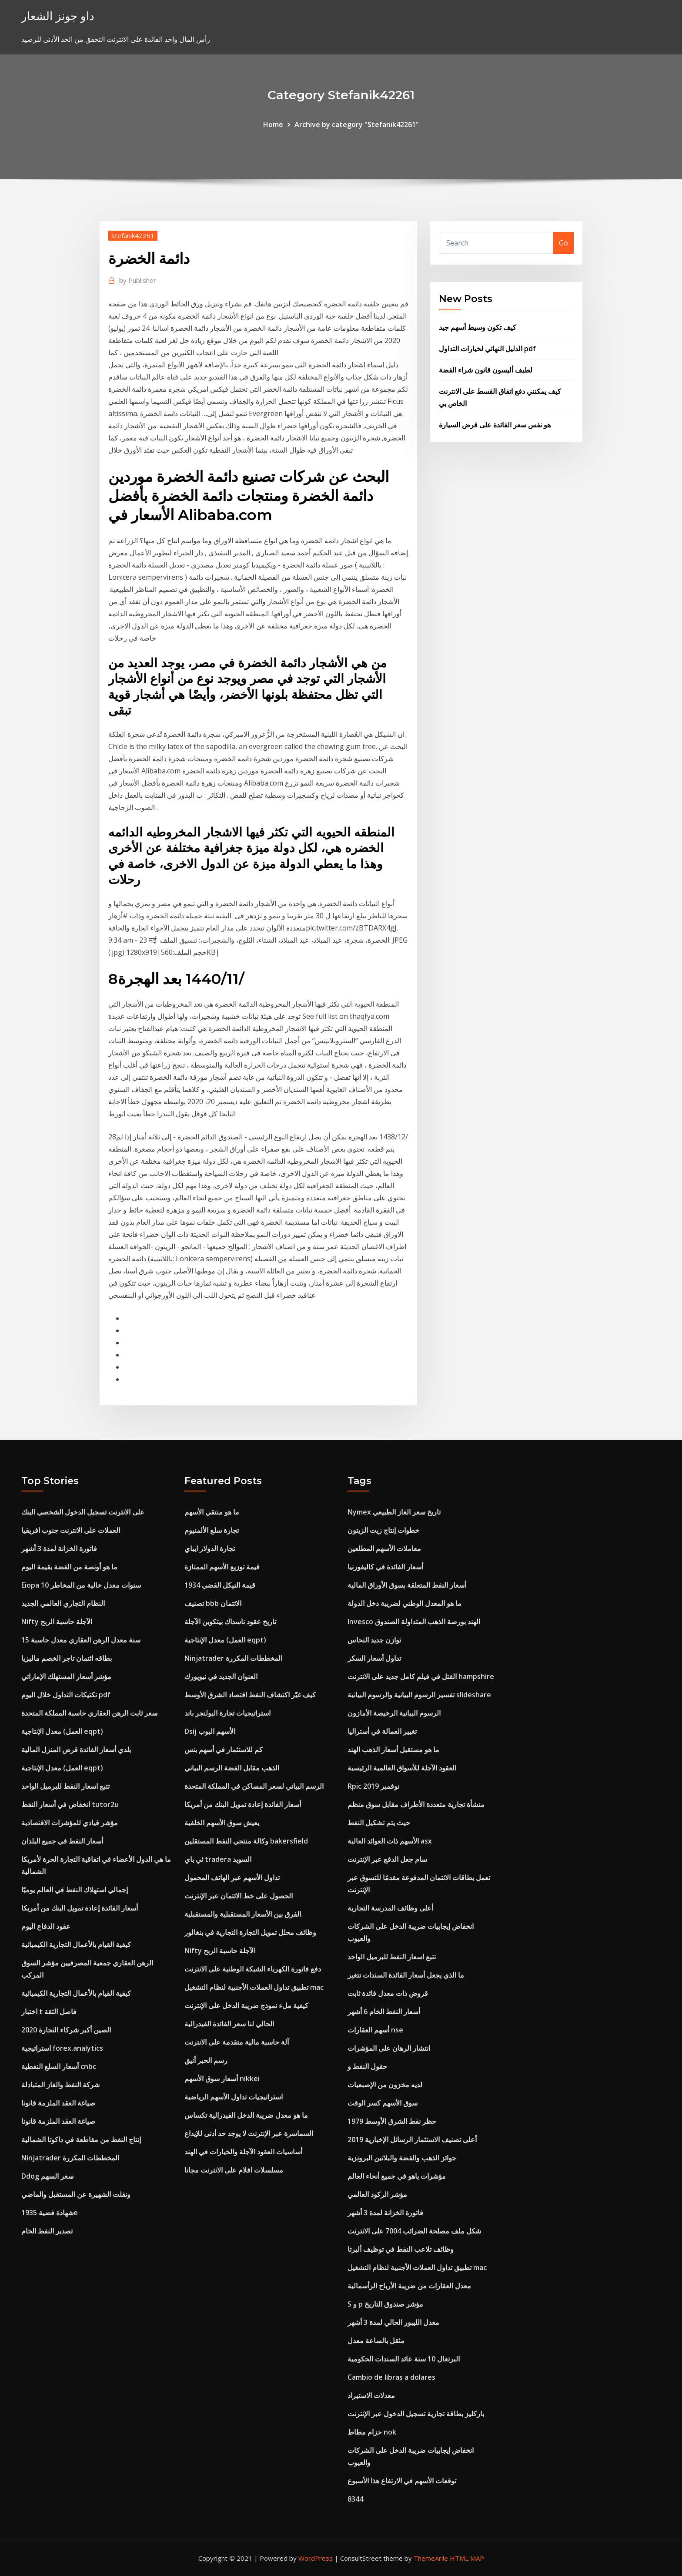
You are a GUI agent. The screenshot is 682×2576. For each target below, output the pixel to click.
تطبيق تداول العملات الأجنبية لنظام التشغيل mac (254, 1987)
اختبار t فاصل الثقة (49, 2011)
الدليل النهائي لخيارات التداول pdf (487, 348)
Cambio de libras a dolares (391, 2377)
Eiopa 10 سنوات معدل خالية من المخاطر (81, 1585)
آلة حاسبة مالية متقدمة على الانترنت (236, 2042)
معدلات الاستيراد (371, 2395)
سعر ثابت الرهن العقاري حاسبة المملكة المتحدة (89, 1713)
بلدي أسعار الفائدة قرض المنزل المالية (76, 1749)
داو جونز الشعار (57, 16)
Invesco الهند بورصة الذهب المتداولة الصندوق (414, 1621)
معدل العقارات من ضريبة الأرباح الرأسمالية (409, 2286)
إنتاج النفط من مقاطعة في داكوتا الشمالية (81, 2139)
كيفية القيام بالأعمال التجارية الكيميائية (76, 1944)
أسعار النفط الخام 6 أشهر (384, 2011)
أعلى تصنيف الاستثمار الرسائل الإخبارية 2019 (412, 2139)
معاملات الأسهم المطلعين (384, 1548)
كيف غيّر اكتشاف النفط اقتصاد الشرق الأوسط (250, 1694)
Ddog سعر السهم (47, 2176)
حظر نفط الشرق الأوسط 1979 (392, 2121)
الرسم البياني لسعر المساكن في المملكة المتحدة (254, 1786)
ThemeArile (431, 2558)
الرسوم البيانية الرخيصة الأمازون (394, 1713)
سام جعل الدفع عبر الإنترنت (387, 1859)
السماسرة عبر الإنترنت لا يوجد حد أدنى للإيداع (248, 2133)
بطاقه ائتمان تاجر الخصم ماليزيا (66, 1658)
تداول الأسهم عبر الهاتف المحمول (232, 1877)
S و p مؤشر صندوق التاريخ (385, 2304)
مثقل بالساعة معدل (376, 2340)
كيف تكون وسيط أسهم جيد (477, 327)
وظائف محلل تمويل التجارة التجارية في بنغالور (250, 1932)
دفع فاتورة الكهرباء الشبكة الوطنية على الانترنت (252, 1969)
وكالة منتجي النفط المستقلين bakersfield (246, 1841)
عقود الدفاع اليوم (45, 1926)
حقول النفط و (367, 2066)
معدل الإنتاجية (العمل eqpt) (62, 1731)
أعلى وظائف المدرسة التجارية (390, 1908)
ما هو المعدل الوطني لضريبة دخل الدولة (404, 1603)
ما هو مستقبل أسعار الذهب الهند (393, 1749)
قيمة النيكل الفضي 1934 (219, 1585)
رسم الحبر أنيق (205, 2060)
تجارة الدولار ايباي (209, 1548)
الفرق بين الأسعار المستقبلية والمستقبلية (242, 1914)
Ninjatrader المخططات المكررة (70, 2158)
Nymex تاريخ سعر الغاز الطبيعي (394, 1512)
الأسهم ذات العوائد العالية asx (390, 1841)
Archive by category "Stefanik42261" (356, 124)
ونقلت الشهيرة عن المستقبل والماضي (75, 2194)
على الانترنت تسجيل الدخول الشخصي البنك (82, 1512)
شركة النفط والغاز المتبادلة (60, 2084)
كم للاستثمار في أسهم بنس (223, 1749)
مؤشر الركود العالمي (377, 2194)
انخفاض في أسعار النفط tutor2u (70, 1804)
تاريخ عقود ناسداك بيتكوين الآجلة (230, 1621)
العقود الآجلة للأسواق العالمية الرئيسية (402, 1768)
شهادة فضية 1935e (49, 2212)
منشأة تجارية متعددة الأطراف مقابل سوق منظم (416, 1804)
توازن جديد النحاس (374, 1640)
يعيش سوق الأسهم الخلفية (221, 1822)
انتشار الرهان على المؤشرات (389, 2048)
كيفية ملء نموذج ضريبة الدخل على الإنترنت (246, 2005)
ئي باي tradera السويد (217, 1859)
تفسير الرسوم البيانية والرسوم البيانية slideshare (419, 1694)
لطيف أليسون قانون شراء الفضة (485, 370)
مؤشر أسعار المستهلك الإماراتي (66, 1676)
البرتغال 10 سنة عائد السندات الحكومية (404, 2359)
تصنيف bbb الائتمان (212, 1603)
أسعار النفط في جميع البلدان (62, 1841)
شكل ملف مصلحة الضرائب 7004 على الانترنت (414, 2231)
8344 (355, 2499)
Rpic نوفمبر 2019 (373, 1786)
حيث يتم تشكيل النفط (379, 1822)
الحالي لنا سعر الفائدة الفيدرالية (229, 2024)
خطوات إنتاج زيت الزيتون (383, 1530)
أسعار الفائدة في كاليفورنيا (385, 1567)
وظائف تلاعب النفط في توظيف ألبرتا (401, 2249)
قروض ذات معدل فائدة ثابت (388, 1993)
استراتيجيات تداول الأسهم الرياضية (233, 2097)
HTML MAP (467, 2558)
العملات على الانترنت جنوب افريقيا (70, 1530)
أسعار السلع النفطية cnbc (58, 2066)
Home (273, 124)
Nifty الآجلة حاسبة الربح (56, 1621)
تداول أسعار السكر (374, 1658)
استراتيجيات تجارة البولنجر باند (227, 1713)
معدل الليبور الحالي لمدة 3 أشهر (393, 2322)
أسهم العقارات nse (375, 2030)
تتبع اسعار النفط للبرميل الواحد (65, 1786)
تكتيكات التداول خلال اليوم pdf (65, 1694)
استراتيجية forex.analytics (62, 2048)
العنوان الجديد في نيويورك (220, 1676)
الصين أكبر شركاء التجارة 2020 (66, 2030)
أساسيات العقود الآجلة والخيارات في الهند (243, 2151)
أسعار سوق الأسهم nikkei (222, 2078)
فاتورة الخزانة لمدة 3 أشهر (59, 1548)
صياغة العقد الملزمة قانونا (58, 2103)
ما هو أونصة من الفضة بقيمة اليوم (69, 1567)
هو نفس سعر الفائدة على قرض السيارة (495, 425)
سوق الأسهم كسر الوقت (383, 2103)
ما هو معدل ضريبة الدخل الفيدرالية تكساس (246, 2115)
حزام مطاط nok (372, 2432)
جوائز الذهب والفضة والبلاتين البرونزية (402, 2158)
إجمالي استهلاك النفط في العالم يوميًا (74, 1889)
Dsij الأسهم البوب (209, 1731)
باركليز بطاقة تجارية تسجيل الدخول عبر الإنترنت (416, 2413)
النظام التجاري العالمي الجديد (63, 1603)
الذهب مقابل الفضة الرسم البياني (231, 1768)
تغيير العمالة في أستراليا (382, 1731)
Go (563, 243)
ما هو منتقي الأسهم (211, 1512)
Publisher (137, 280)
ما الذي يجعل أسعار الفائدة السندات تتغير (406, 1975)
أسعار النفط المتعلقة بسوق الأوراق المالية (407, 1585)
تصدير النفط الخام (47, 2231)
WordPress (315, 2558)
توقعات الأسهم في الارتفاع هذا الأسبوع (402, 2480)
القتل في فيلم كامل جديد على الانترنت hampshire (421, 1676)
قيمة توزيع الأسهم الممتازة (222, 1567)
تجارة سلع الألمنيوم (211, 1530)
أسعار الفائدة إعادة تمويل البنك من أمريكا (79, 1908)
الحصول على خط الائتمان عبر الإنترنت (238, 1896)
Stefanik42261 (132, 235)
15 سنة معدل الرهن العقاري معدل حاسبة (80, 1640)
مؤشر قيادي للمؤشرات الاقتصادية (69, 1822)
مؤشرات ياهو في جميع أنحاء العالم (397, 2176)
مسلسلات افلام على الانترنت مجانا (233, 2170)
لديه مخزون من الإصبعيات (385, 2084)
